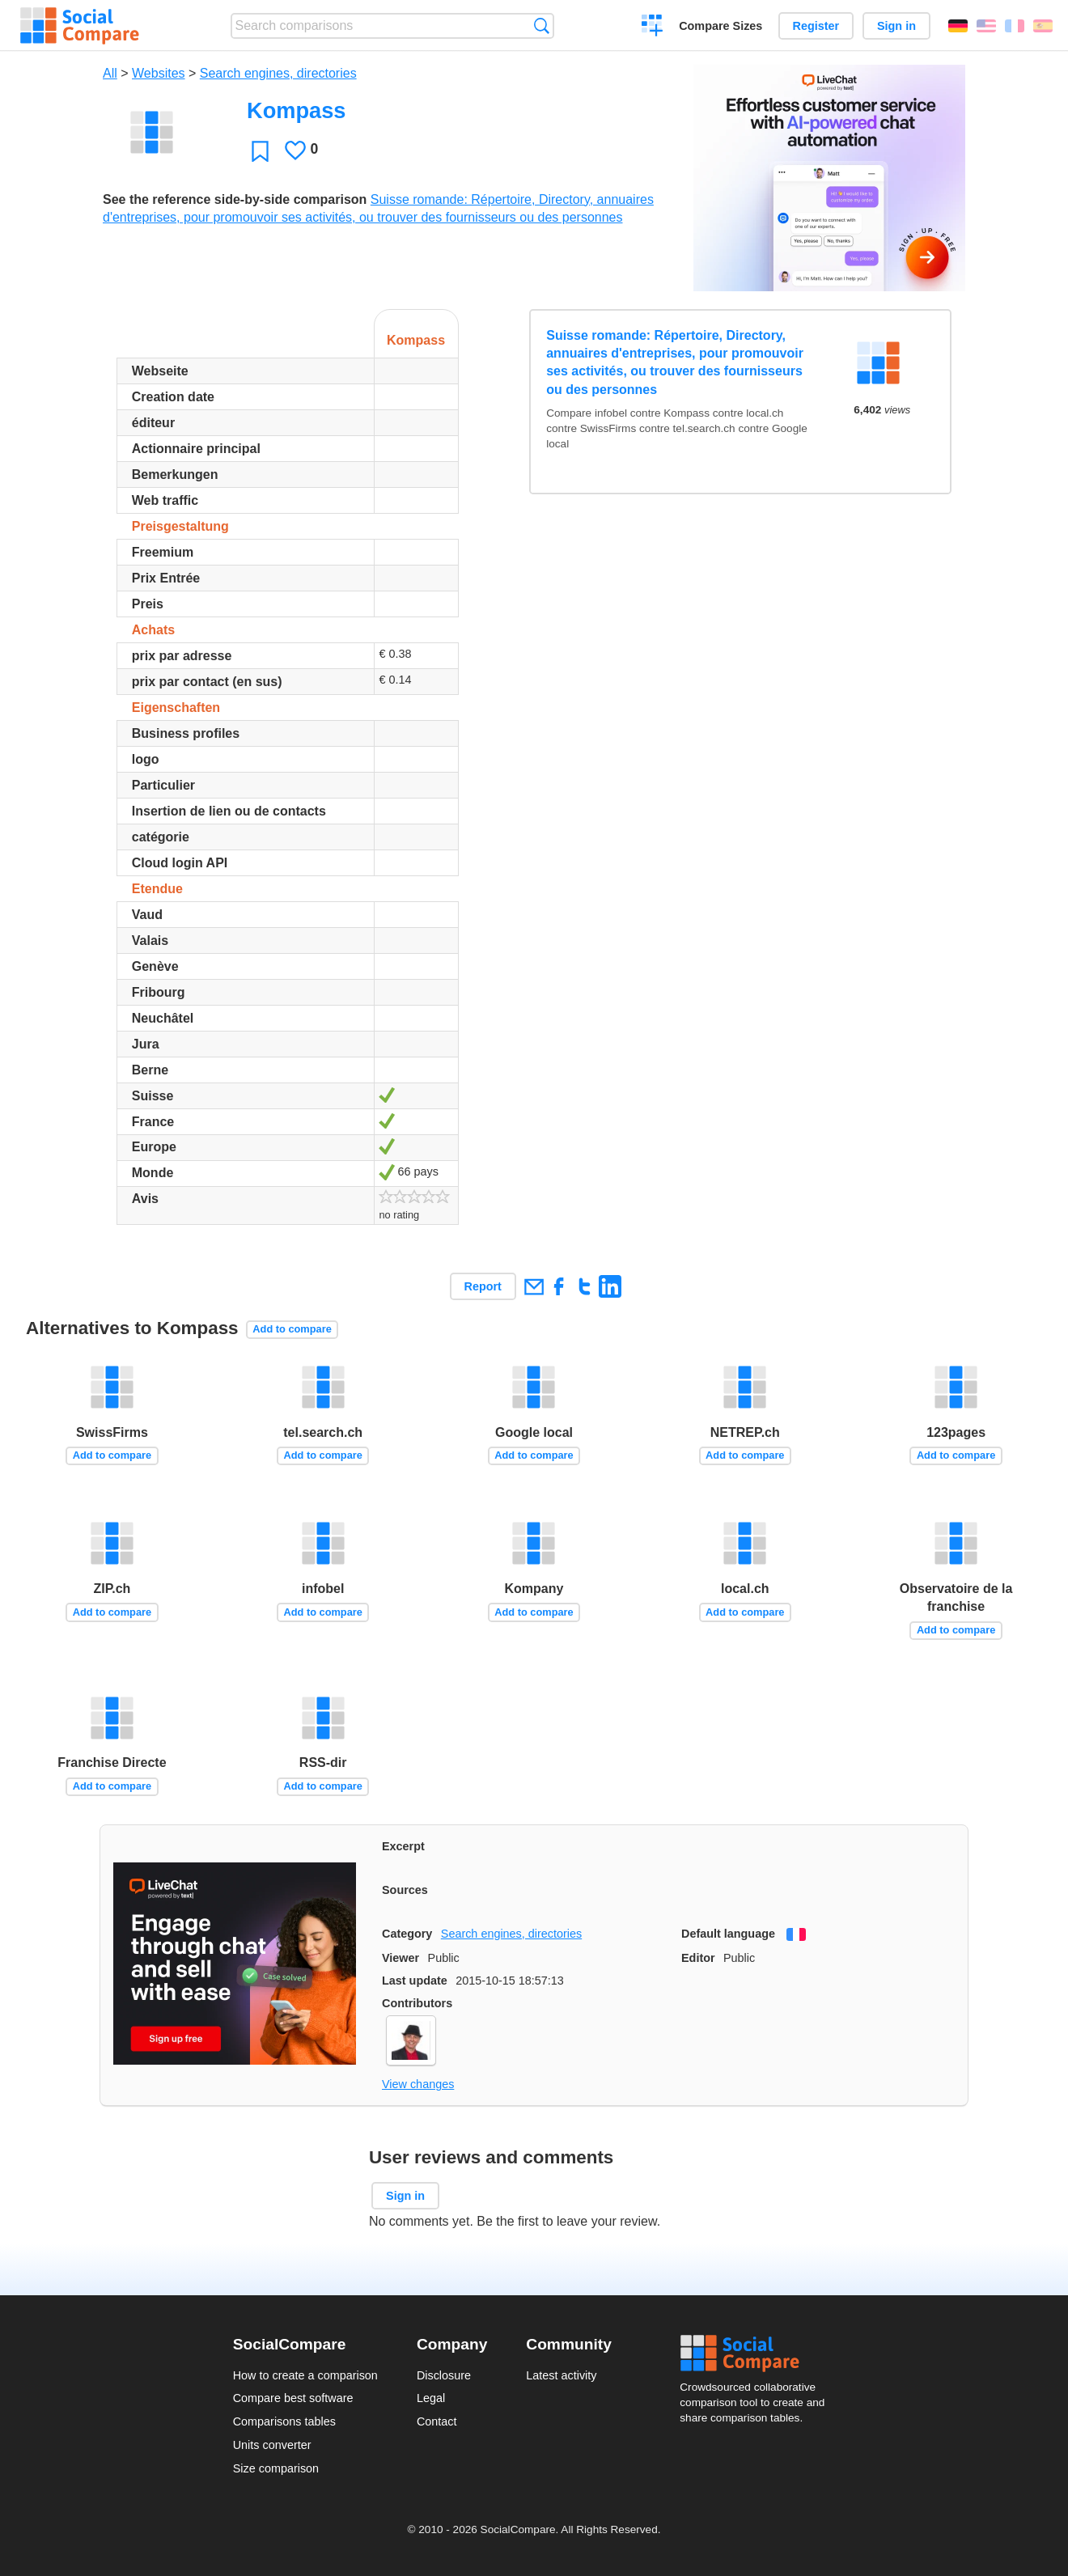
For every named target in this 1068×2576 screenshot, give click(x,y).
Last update (414, 1980)
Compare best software (293, 2398)
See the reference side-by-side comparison (235, 199)
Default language (728, 1933)
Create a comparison (652, 27)
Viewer (400, 1957)
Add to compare (291, 1329)
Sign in (896, 25)
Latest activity (561, 2375)
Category (407, 1933)
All (110, 73)
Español (1043, 25)
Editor (698, 1957)
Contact (437, 2421)
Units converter (272, 2444)
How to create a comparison (305, 2375)
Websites (158, 73)
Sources (405, 1889)
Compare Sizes (720, 25)
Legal (431, 2398)
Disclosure (444, 2375)
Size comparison (276, 2468)
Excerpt (403, 1846)
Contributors (417, 2003)
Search (541, 25)
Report (483, 1286)
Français (1014, 25)
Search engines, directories (278, 73)
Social (757, 2353)
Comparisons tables (284, 2421)
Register (816, 25)
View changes (418, 2084)
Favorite (260, 151)
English (986, 25)
